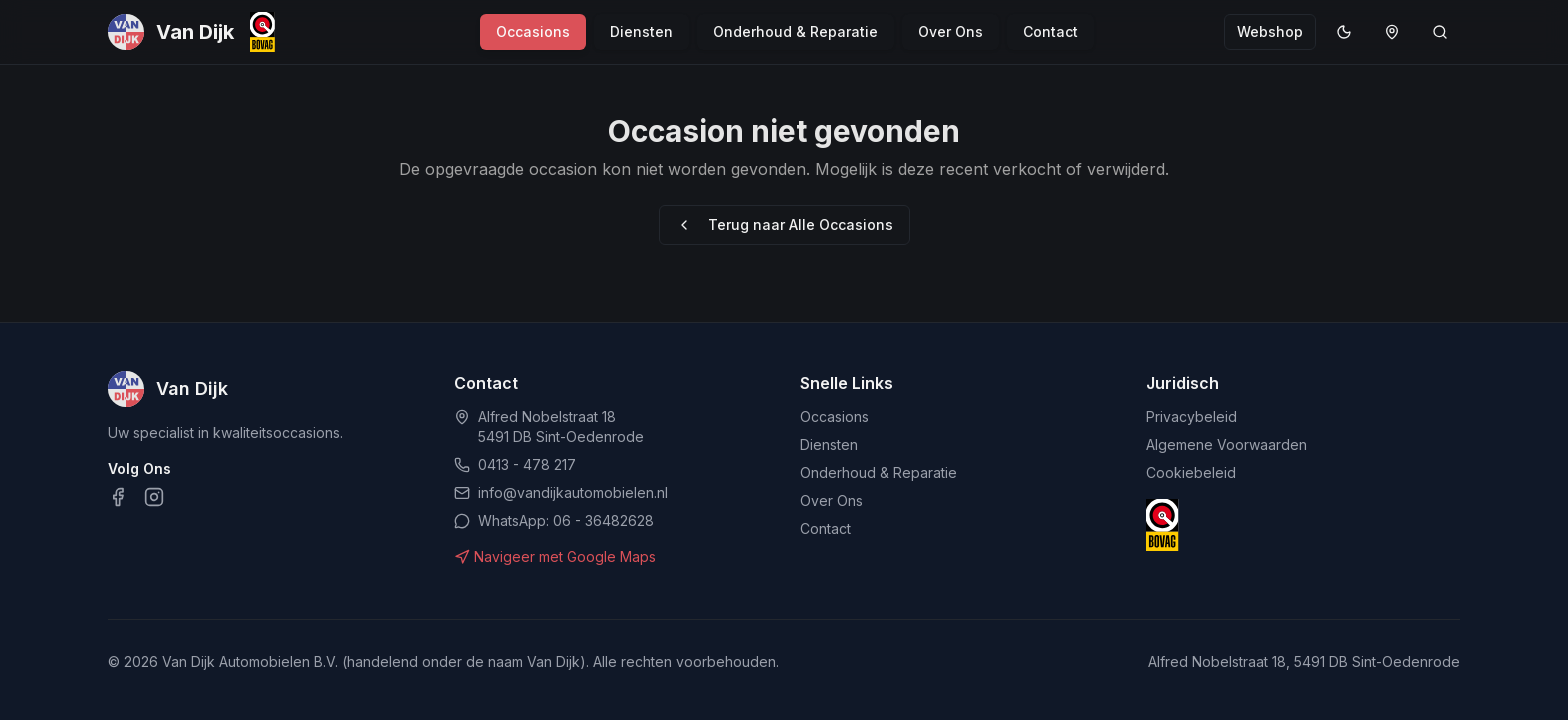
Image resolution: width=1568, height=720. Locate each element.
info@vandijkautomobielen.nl (573, 492)
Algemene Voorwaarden (1226, 444)
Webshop (1270, 31)
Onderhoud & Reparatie (795, 31)
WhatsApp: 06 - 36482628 (566, 520)
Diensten (641, 31)
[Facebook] (118, 497)
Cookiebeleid (1191, 472)
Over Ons (950, 31)
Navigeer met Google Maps (555, 556)
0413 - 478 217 (527, 464)
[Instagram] (154, 497)
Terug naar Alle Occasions (784, 224)
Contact (1050, 31)
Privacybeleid (1191, 416)
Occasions (533, 31)
